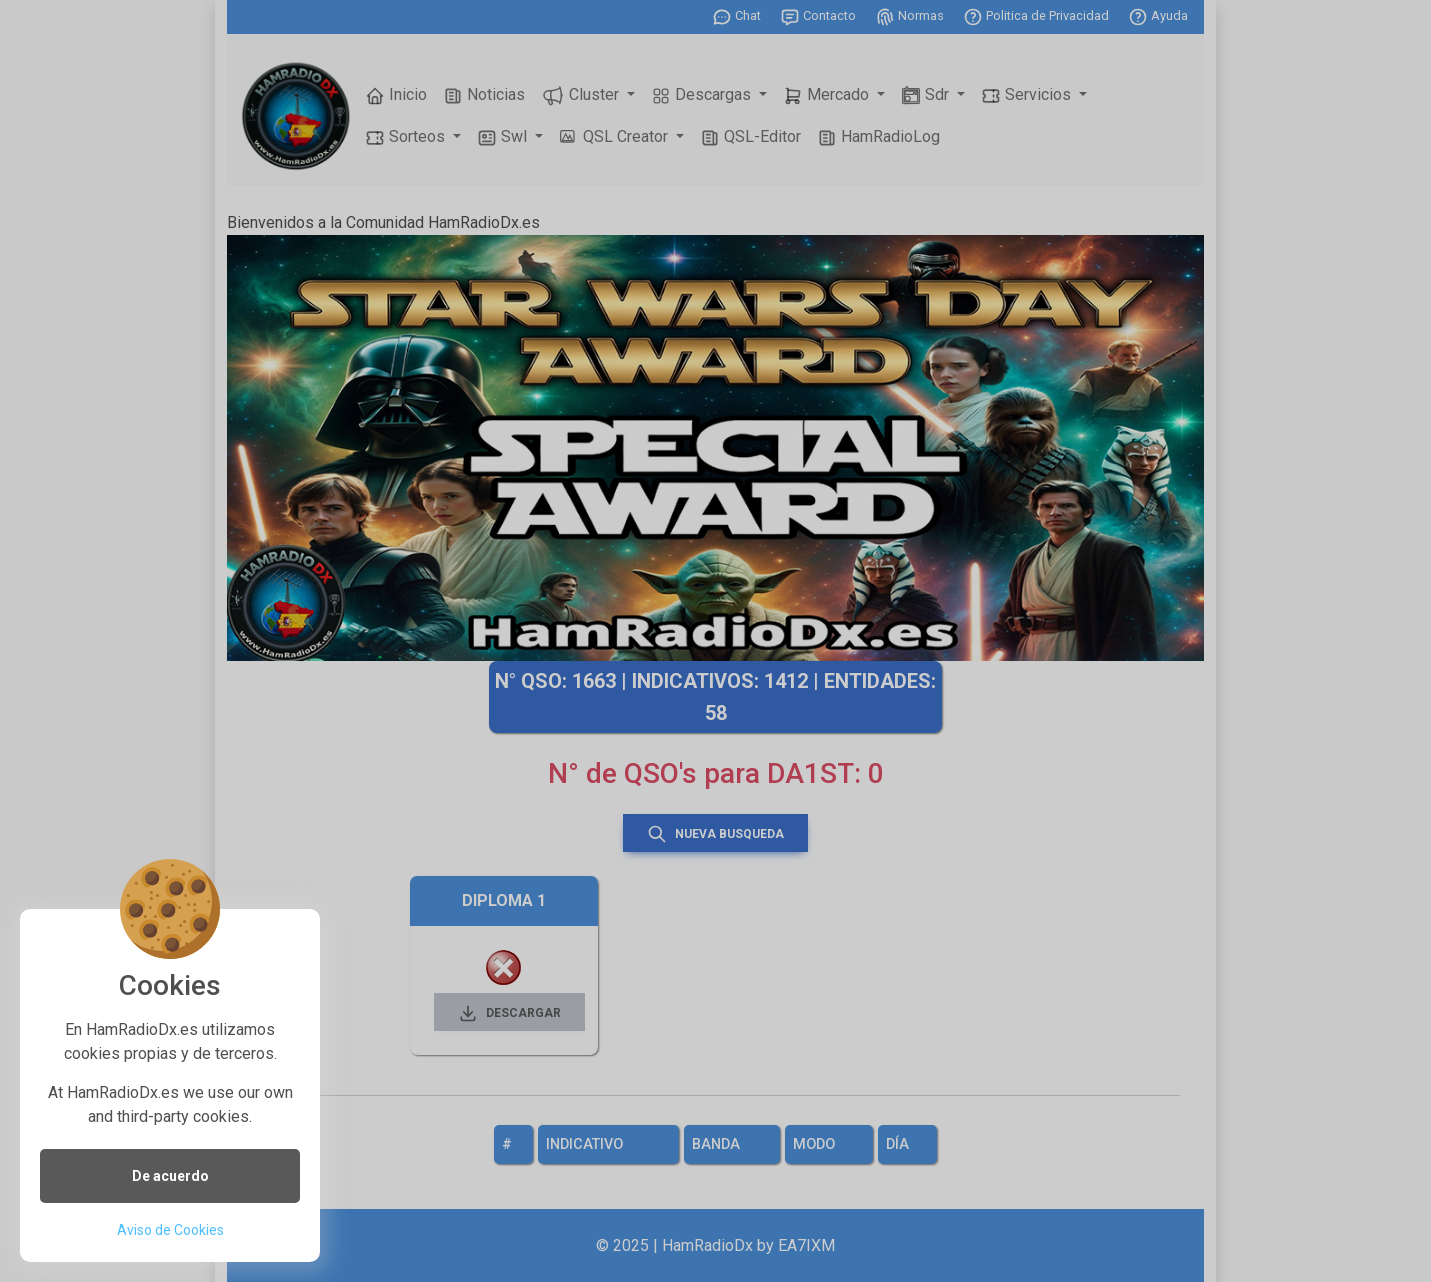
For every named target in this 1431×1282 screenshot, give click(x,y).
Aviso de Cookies (170, 1230)
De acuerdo (170, 1176)
